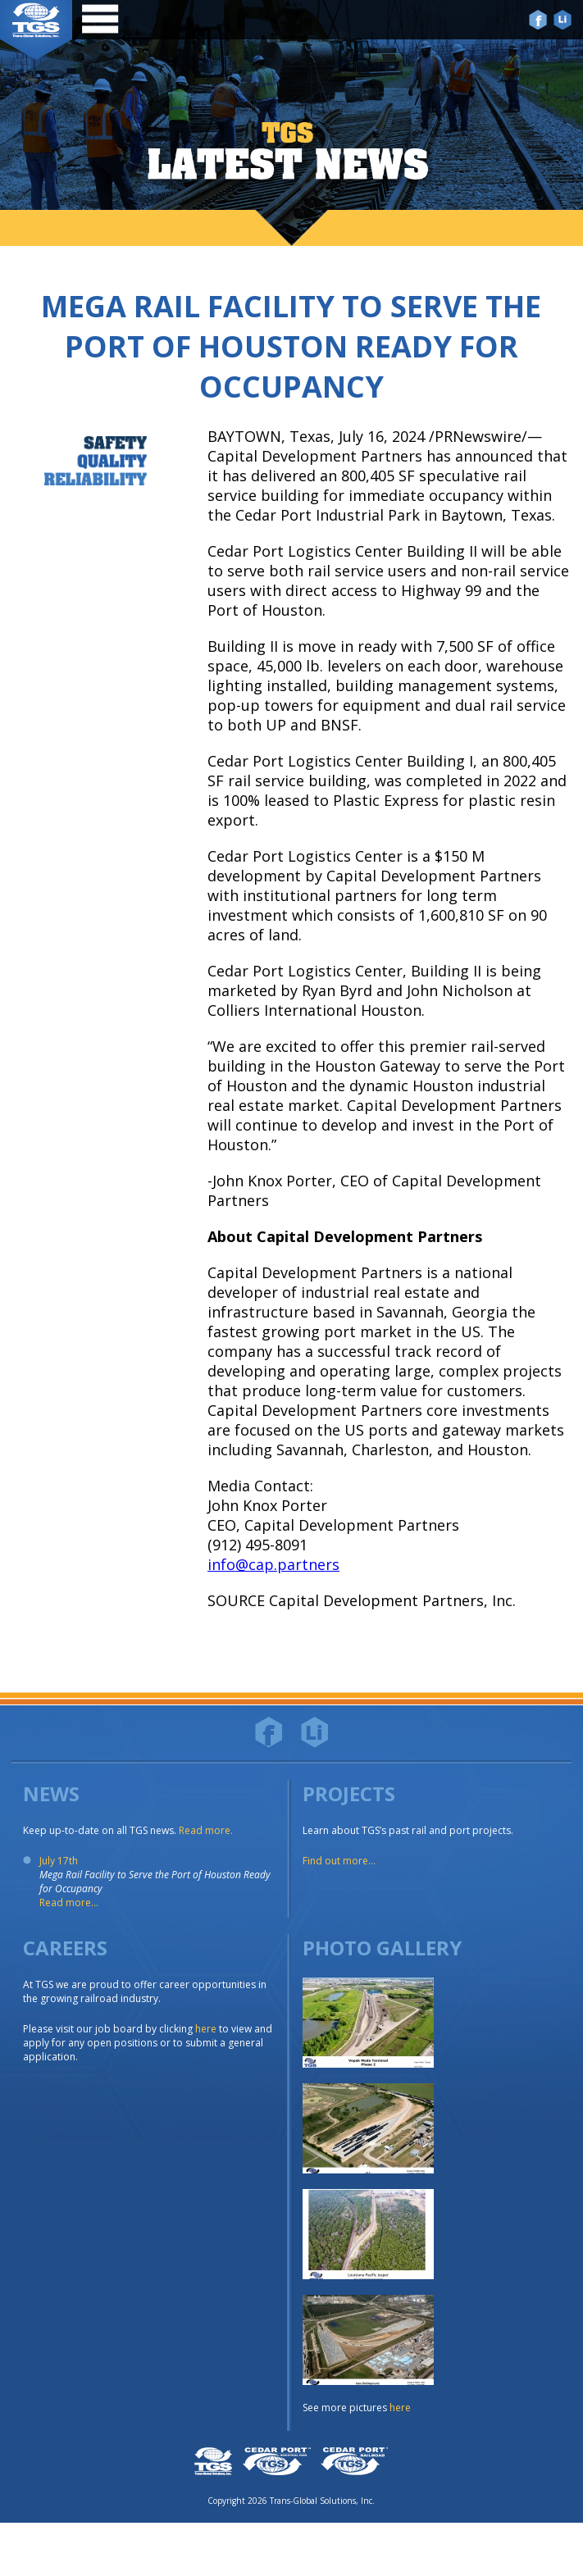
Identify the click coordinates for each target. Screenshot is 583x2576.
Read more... (68, 1902)
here (205, 2029)
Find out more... (339, 1861)
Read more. (206, 1830)
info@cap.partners (273, 1564)
